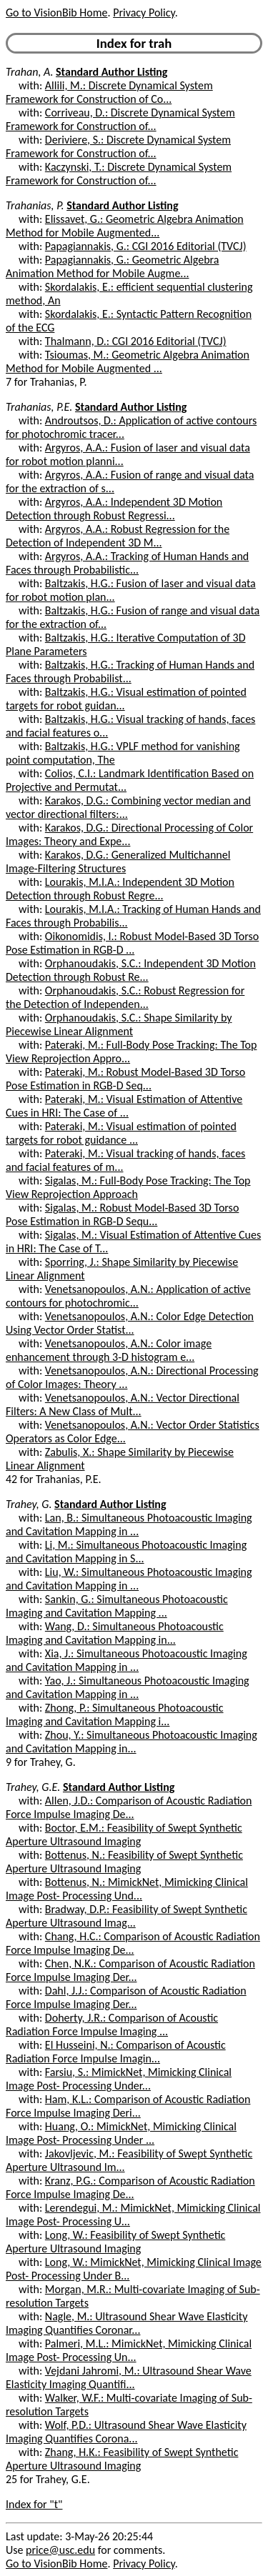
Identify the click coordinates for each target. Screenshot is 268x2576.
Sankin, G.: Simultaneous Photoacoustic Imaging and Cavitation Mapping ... (117, 1605)
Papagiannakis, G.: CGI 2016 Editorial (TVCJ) (146, 246)
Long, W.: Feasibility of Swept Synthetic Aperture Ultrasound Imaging (115, 2241)
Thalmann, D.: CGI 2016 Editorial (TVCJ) (136, 341)
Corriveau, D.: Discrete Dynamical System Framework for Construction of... (120, 119)
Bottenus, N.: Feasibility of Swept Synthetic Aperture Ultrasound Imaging (124, 1861)
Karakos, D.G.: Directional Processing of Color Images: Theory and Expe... (129, 834)
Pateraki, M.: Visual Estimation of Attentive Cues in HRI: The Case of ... (124, 1105)
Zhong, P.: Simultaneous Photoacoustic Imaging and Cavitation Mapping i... (115, 1714)
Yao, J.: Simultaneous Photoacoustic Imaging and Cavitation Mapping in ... (127, 1687)
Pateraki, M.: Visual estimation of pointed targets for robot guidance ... (121, 1133)
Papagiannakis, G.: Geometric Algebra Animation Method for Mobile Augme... (112, 266)
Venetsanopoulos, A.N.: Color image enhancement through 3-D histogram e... (109, 1350)
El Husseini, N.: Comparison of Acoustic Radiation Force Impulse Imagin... (116, 2051)
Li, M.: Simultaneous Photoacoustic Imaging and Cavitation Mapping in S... (126, 1551)
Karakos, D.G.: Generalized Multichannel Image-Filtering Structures (118, 861)
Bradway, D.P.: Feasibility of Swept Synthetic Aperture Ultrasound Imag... (126, 1915)
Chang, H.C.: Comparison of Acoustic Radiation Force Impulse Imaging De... (133, 1943)
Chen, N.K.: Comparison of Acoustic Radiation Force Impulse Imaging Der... (130, 1970)
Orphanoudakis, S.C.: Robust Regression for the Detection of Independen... (125, 997)
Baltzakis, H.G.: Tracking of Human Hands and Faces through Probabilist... (130, 671)
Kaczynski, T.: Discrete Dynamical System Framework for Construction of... (119, 173)
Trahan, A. (29, 72)
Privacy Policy (143, 12)
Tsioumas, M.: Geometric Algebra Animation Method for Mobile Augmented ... (127, 361)
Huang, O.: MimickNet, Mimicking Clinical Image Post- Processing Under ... (121, 2133)
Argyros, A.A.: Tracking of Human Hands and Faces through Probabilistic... (127, 562)
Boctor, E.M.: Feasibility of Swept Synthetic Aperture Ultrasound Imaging (124, 1834)
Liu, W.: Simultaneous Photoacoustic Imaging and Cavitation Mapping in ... (129, 1578)
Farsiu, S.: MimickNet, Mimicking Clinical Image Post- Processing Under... (119, 2078)
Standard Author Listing (111, 72)
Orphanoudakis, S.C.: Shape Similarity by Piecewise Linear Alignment (119, 1024)
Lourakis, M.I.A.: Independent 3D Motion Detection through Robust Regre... (120, 888)
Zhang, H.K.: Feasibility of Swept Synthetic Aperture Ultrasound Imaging (122, 2458)
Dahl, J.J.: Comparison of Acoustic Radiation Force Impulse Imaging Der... (126, 1997)
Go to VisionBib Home (56, 12)
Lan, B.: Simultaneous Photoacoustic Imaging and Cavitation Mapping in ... (129, 1524)
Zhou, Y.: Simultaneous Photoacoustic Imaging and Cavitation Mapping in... (131, 1741)
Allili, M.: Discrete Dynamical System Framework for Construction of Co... (109, 92)
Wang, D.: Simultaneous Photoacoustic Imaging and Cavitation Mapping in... (115, 1633)
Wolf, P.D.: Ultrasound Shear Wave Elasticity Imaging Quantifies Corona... (126, 2431)
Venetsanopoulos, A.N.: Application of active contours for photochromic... (128, 1295)
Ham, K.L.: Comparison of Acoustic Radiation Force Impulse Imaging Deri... (128, 2106)
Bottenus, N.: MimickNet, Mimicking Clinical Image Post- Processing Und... (127, 1888)
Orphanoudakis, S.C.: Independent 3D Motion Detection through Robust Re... (131, 970)
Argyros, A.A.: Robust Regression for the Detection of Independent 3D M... (117, 535)
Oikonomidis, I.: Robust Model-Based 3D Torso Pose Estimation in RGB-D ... (132, 943)
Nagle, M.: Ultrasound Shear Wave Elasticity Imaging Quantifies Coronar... (126, 2323)
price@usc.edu (60, 2550)
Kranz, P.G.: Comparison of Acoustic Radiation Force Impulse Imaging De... (130, 2187)
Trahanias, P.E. (39, 407)
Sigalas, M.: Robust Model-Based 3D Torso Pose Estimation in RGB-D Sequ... (122, 1214)
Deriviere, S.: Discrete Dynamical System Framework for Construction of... (118, 146)
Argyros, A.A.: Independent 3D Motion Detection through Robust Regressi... (114, 508)
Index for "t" (34, 2504)
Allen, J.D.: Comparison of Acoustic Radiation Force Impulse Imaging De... (129, 1807)
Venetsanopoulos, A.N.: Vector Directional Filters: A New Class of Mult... (122, 1404)
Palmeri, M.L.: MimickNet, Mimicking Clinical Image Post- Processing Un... (129, 2350)
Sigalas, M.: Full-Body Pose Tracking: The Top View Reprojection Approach (128, 1187)
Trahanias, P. (35, 205)
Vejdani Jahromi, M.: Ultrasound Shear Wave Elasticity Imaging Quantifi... (129, 2377)
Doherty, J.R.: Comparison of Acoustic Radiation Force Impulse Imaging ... (112, 2024)
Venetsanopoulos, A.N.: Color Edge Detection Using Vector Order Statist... (130, 1323)
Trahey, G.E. (33, 1787)
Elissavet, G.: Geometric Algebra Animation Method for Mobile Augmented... (125, 225)
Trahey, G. (28, 1504)
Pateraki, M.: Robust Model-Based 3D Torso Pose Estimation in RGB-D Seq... (125, 1078)
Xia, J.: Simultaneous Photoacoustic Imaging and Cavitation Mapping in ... (126, 1660)
